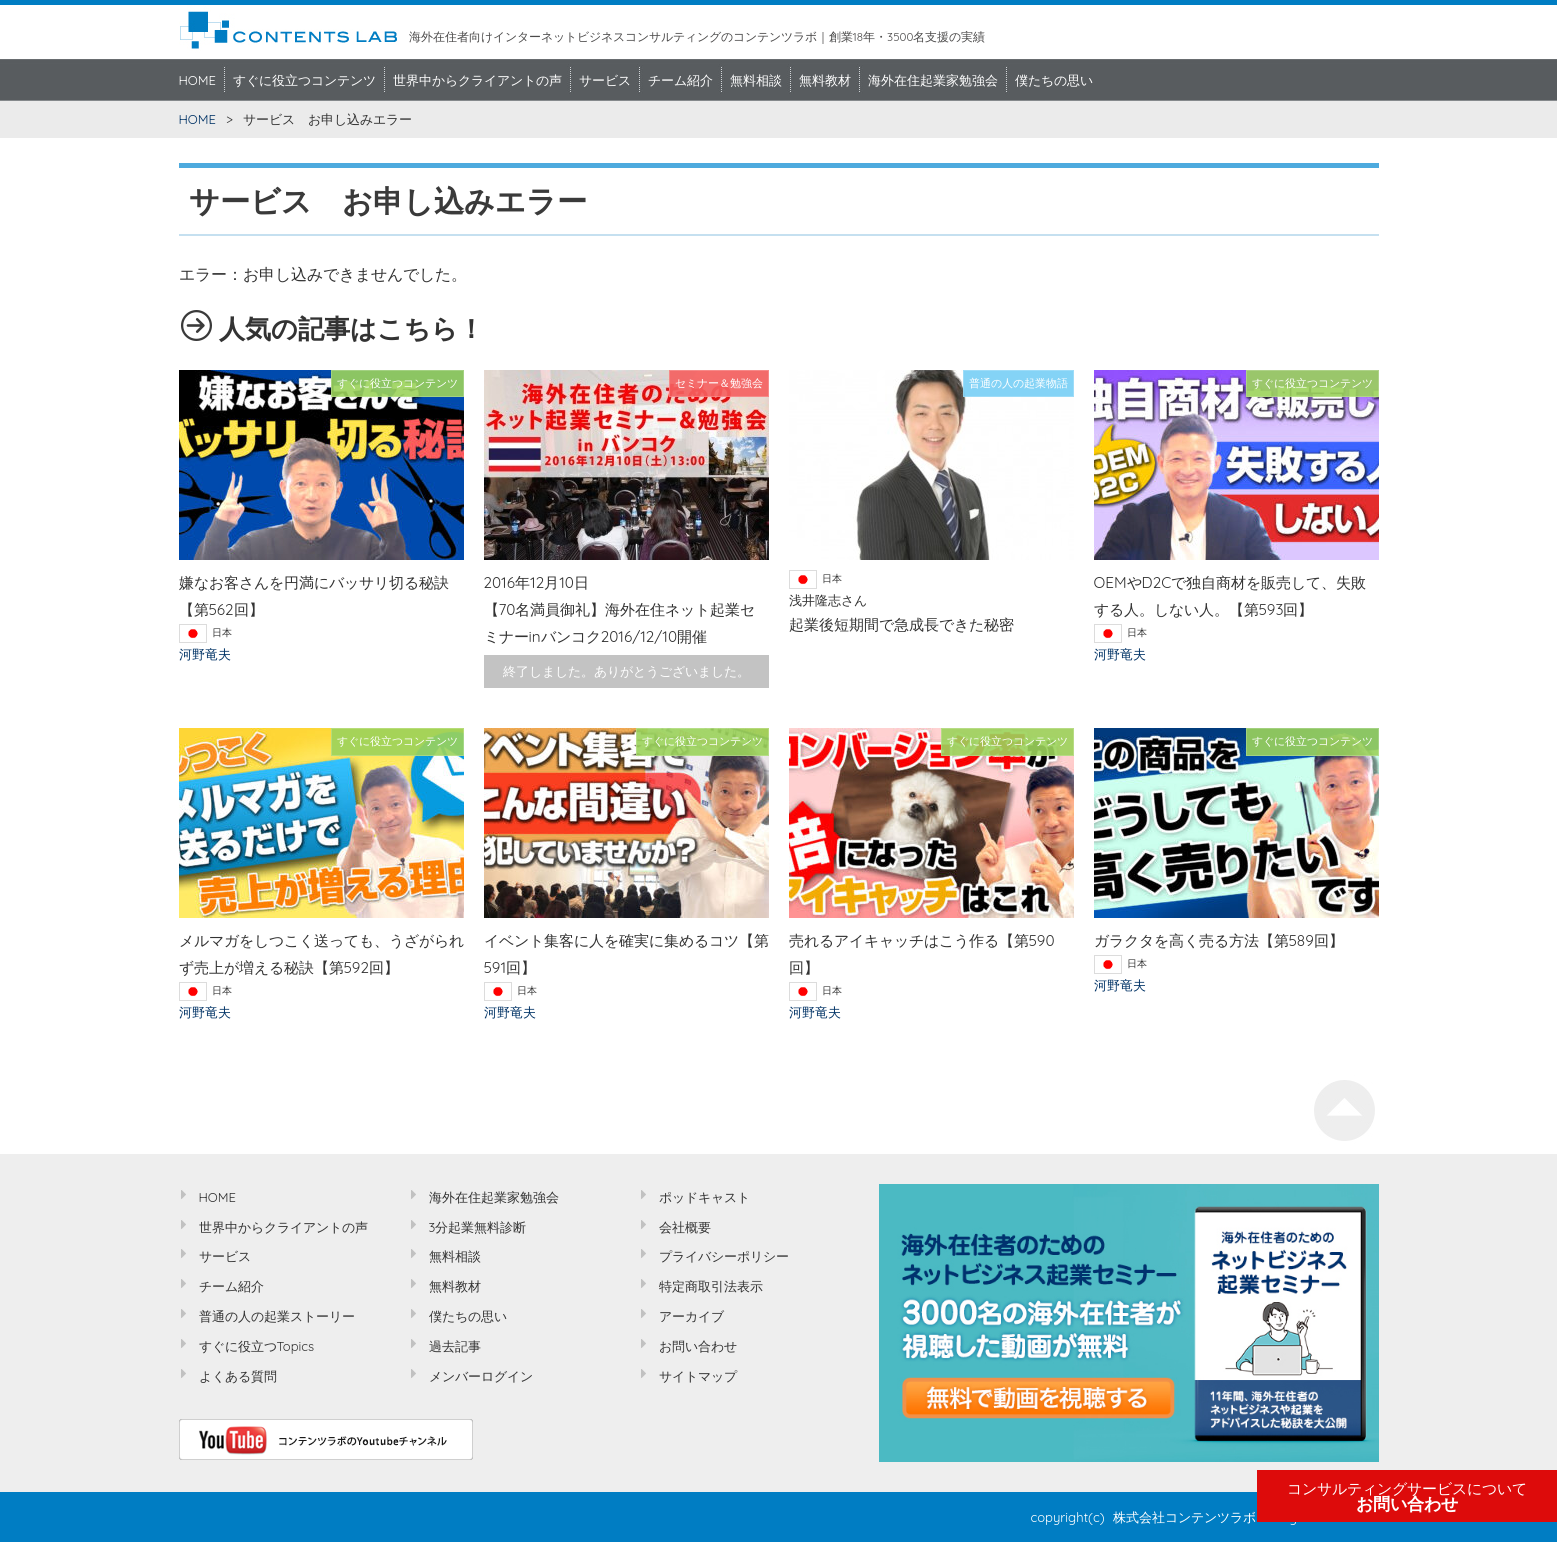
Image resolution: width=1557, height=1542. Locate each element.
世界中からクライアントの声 (477, 80)
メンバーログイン (481, 1376)
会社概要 (685, 1227)
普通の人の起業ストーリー (277, 1316)
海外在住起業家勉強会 (933, 80)
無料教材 (825, 80)
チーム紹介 (680, 80)
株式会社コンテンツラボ (1184, 1517)
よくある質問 (238, 1376)
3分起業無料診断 (478, 1227)
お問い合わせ (1407, 1497)
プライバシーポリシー (724, 1256)
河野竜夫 (205, 654)
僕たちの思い (1054, 80)
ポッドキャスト (704, 1197)
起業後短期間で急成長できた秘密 (901, 624)
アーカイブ (691, 1316)
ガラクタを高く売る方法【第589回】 (1219, 940)
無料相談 (756, 80)
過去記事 (455, 1346)
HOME (198, 80)
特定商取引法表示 (711, 1286)
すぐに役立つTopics (257, 1346)
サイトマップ (698, 1376)
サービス (605, 80)
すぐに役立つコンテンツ (304, 80)
